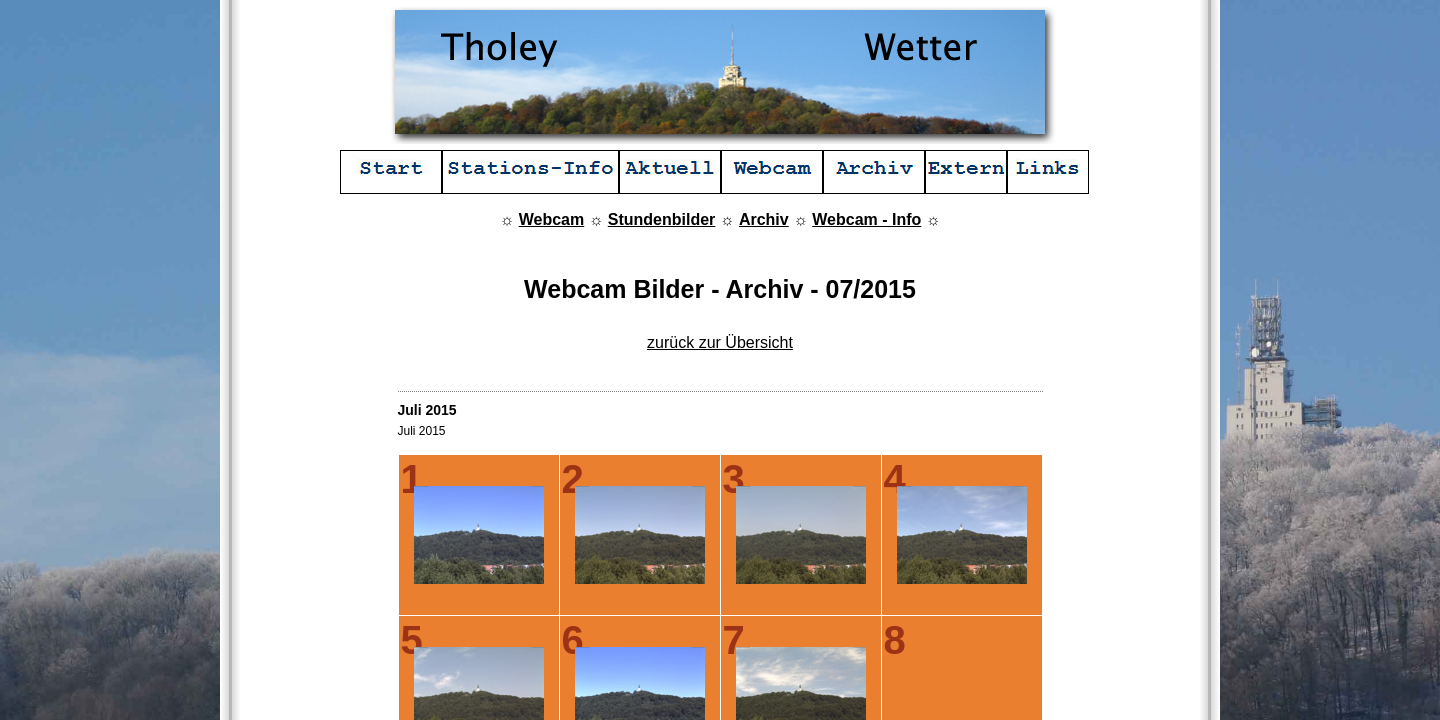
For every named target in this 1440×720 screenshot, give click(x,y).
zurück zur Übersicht (720, 342)
